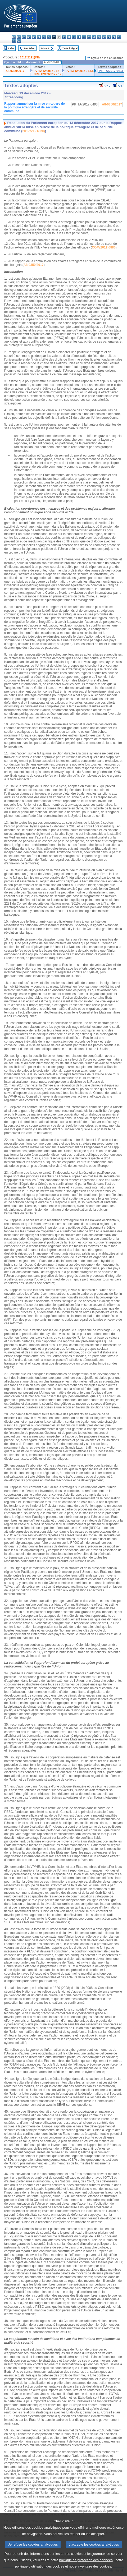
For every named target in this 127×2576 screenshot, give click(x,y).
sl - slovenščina (119, 37)
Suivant (44, 48)
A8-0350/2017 (15, 70)
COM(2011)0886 (103, 247)
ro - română (109, 37)
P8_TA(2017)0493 (111, 70)
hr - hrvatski (64, 37)
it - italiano (69, 37)
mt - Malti (89, 37)
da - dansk (29, 37)
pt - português (104, 37)
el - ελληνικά (44, 37)
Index (11, 48)
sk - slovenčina (114, 37)
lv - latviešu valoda (74, 37)
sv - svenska (19, 41)
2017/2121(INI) (30, 57)
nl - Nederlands (94, 37)
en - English (49, 37)
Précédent (29, 48)
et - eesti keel (39, 37)
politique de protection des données (86, 2568)
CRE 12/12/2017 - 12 (47, 74)
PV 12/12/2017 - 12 (46, 70)
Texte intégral (70, 48)
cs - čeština (24, 37)
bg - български (14, 37)
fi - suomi (14, 41)
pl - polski (99, 37)
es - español (19, 37)
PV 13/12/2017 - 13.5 (80, 70)
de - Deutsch (34, 37)
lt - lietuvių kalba (79, 37)
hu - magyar (84, 37)
